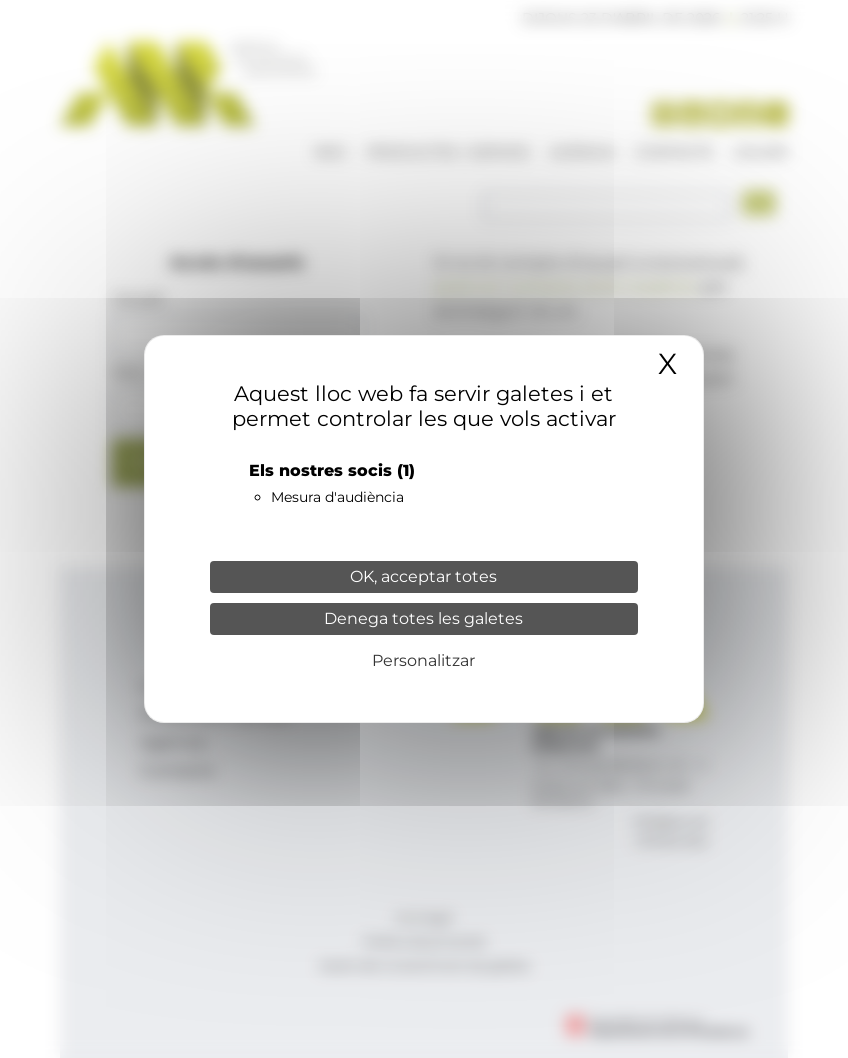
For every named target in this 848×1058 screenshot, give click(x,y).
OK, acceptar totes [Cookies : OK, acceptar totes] (423, 576)
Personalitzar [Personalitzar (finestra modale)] (423, 660)
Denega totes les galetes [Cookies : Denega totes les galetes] (423, 618)
